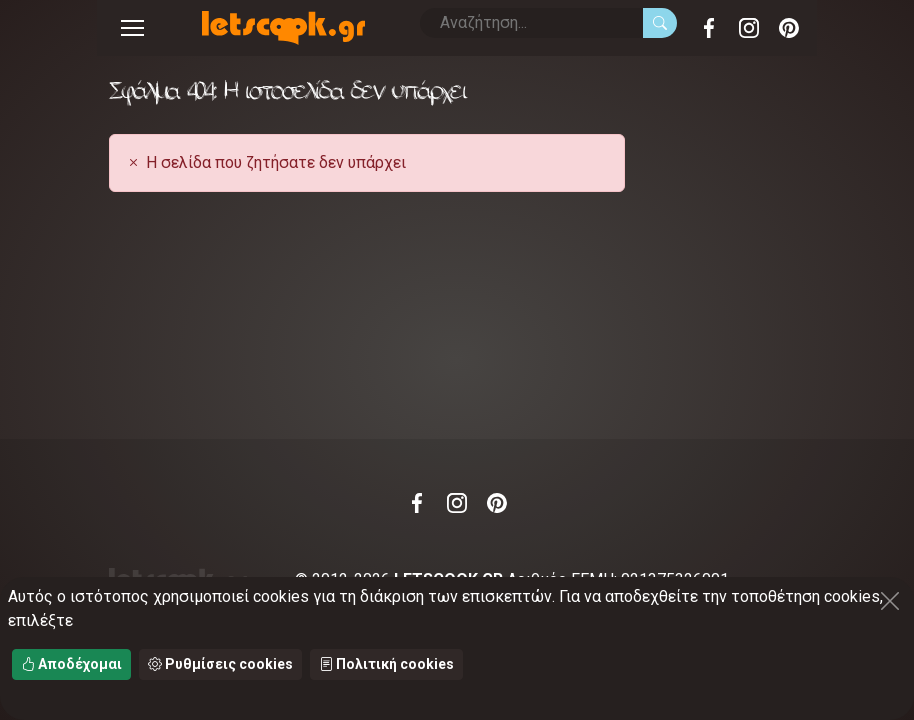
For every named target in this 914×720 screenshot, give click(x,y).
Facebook (709, 28)
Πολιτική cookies (386, 664)
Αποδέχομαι (71, 664)
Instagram (749, 28)
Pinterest (789, 28)
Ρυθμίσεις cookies (220, 664)
